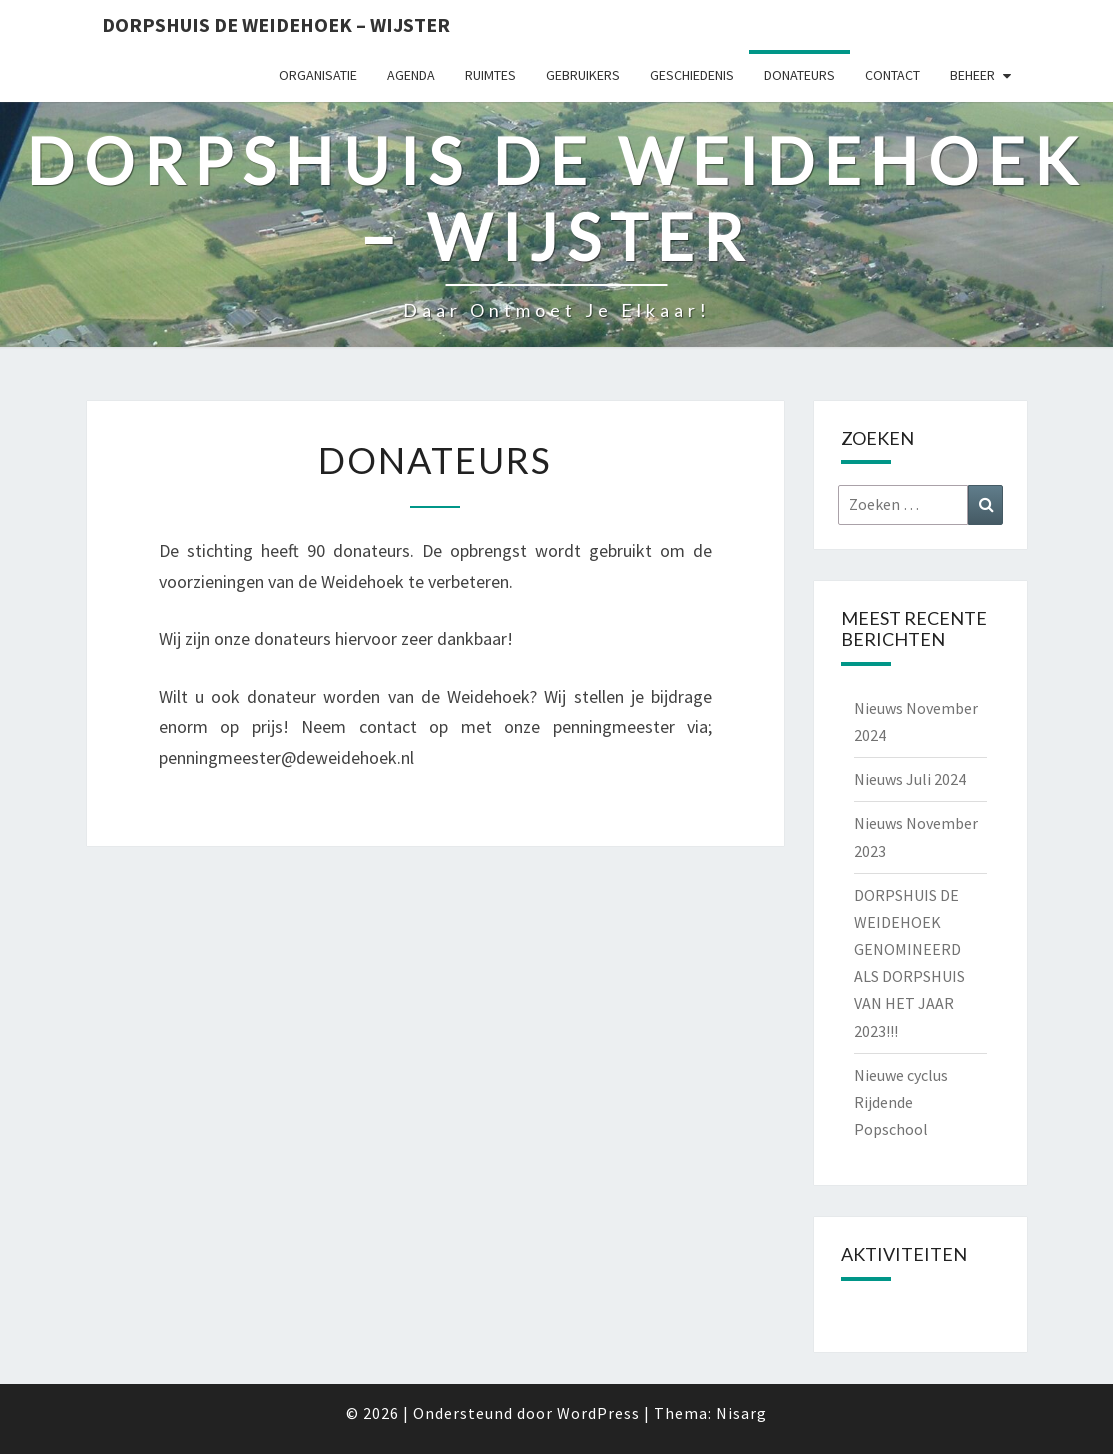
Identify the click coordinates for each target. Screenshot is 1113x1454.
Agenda (411, 75)
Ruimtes (490, 75)
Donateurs (799, 75)
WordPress (598, 1413)
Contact (892, 75)
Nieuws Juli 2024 (910, 779)
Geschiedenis (692, 75)
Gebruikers (583, 75)
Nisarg (741, 1413)
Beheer (972, 75)
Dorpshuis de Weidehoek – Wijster (276, 24)
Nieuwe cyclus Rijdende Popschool (901, 1102)
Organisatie (318, 75)
